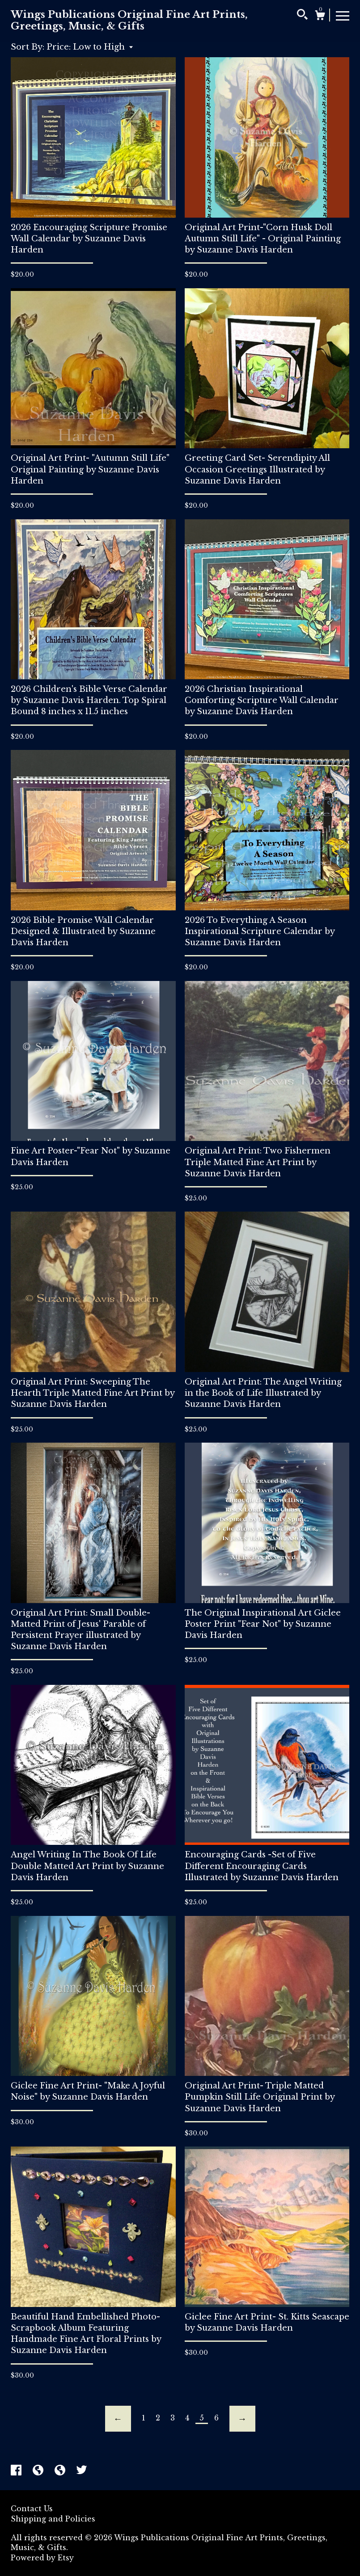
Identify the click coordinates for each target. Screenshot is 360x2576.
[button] (90, 47)
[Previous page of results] (118, 2419)
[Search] (302, 16)
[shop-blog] (39, 2471)
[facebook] (17, 2471)
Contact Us (32, 2508)
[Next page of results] (242, 2419)
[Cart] (320, 16)
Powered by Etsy (42, 2557)
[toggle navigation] (342, 15)
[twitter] (81, 2471)
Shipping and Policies (53, 2518)
